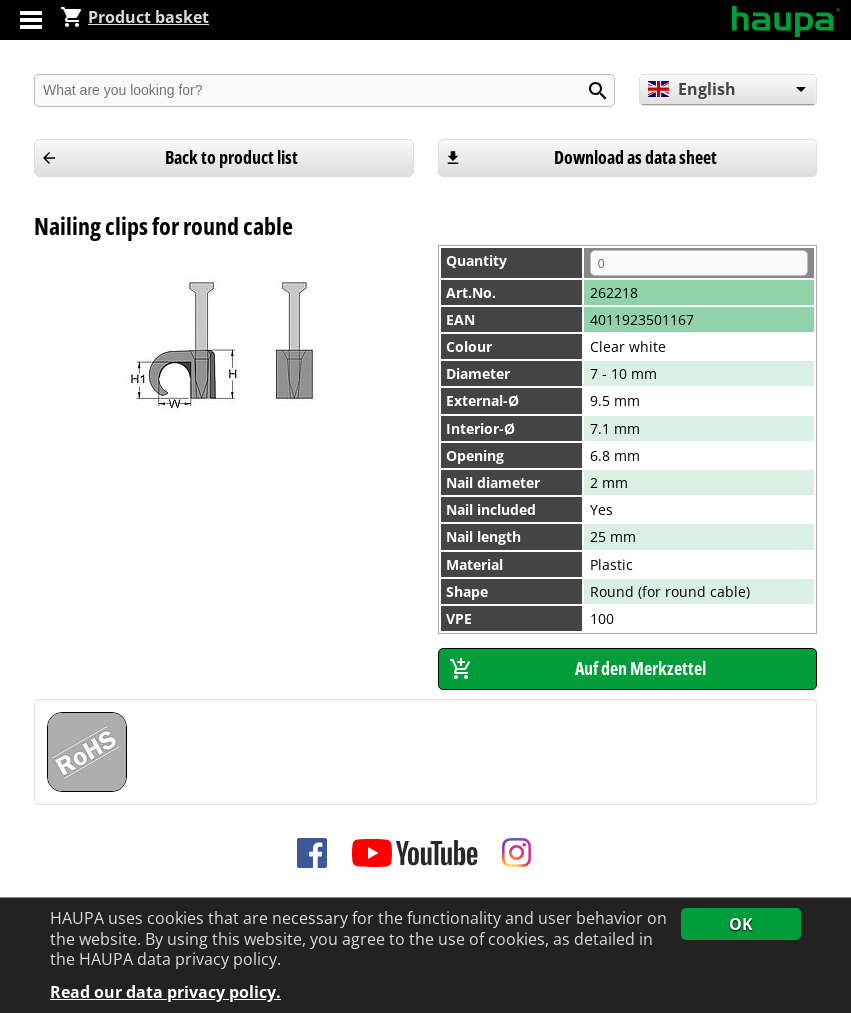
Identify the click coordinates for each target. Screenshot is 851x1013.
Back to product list (231, 157)
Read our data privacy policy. (165, 992)
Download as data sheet (635, 157)
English (691, 89)
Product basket (134, 17)
